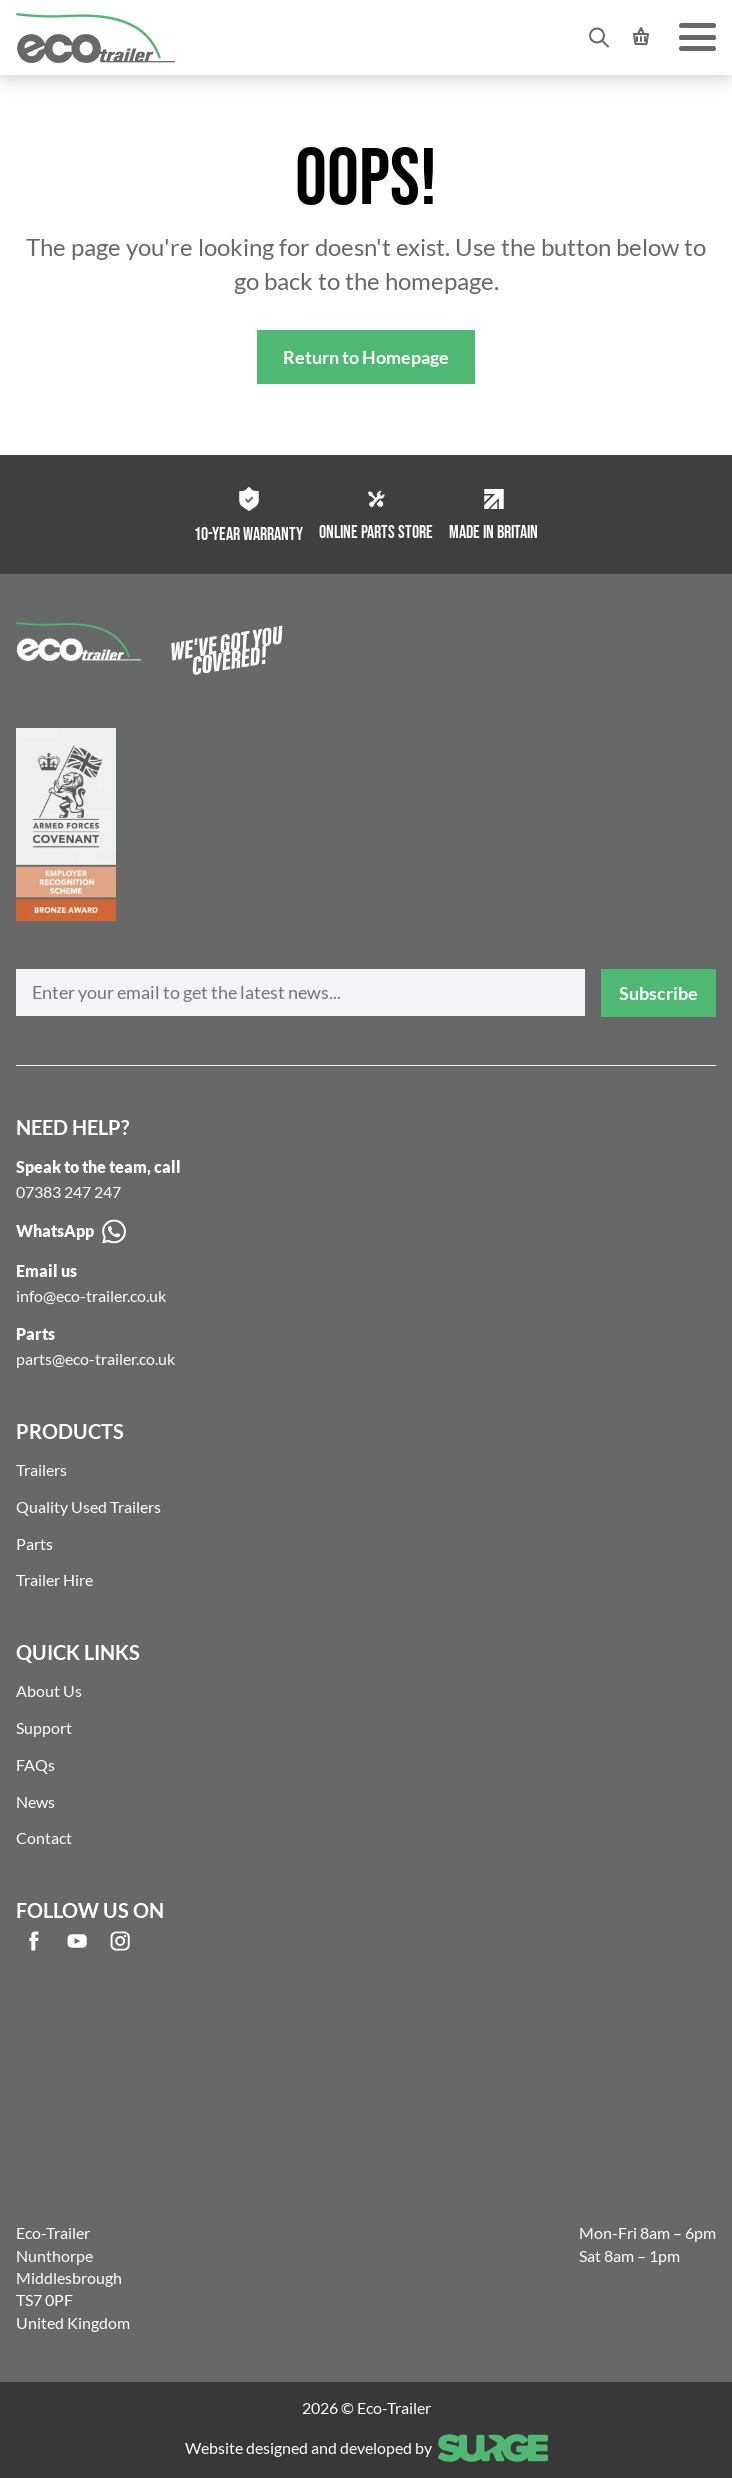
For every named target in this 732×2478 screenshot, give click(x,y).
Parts (34, 1543)
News (35, 1801)
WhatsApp (71, 1231)
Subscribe (658, 993)
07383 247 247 (68, 1191)
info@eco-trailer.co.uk (91, 1295)
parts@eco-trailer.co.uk (95, 1358)
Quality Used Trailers (88, 1506)
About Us (49, 1690)
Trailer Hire (54, 1579)
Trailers (41, 1469)
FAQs (35, 1764)
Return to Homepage (366, 357)
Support (44, 1727)
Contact (44, 1837)
